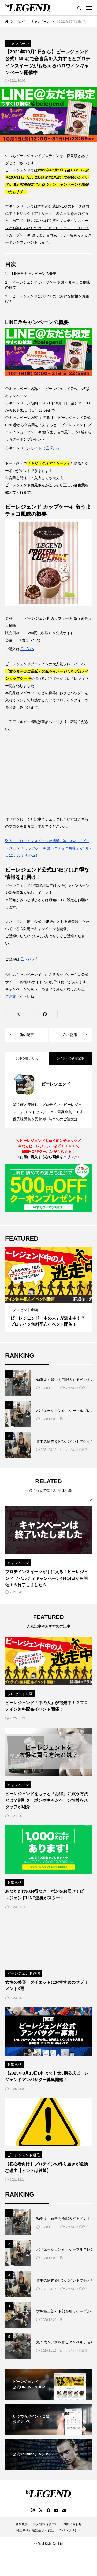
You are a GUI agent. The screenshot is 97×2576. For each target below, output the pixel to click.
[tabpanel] (48, 1289)
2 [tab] (48, 1298)
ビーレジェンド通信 (73, 1387)
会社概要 (22, 2524)
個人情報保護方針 (45, 2524)
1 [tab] (44, 1298)
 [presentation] (89, 1499)
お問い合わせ (72, 2524)
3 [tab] (53, 1298)
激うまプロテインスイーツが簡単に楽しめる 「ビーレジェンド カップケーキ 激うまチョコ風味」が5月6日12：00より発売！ (48, 848)
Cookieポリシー (70, 2530)
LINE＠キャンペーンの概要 (34, 273)
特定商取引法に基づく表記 (35, 2530)
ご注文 (10, 996)
